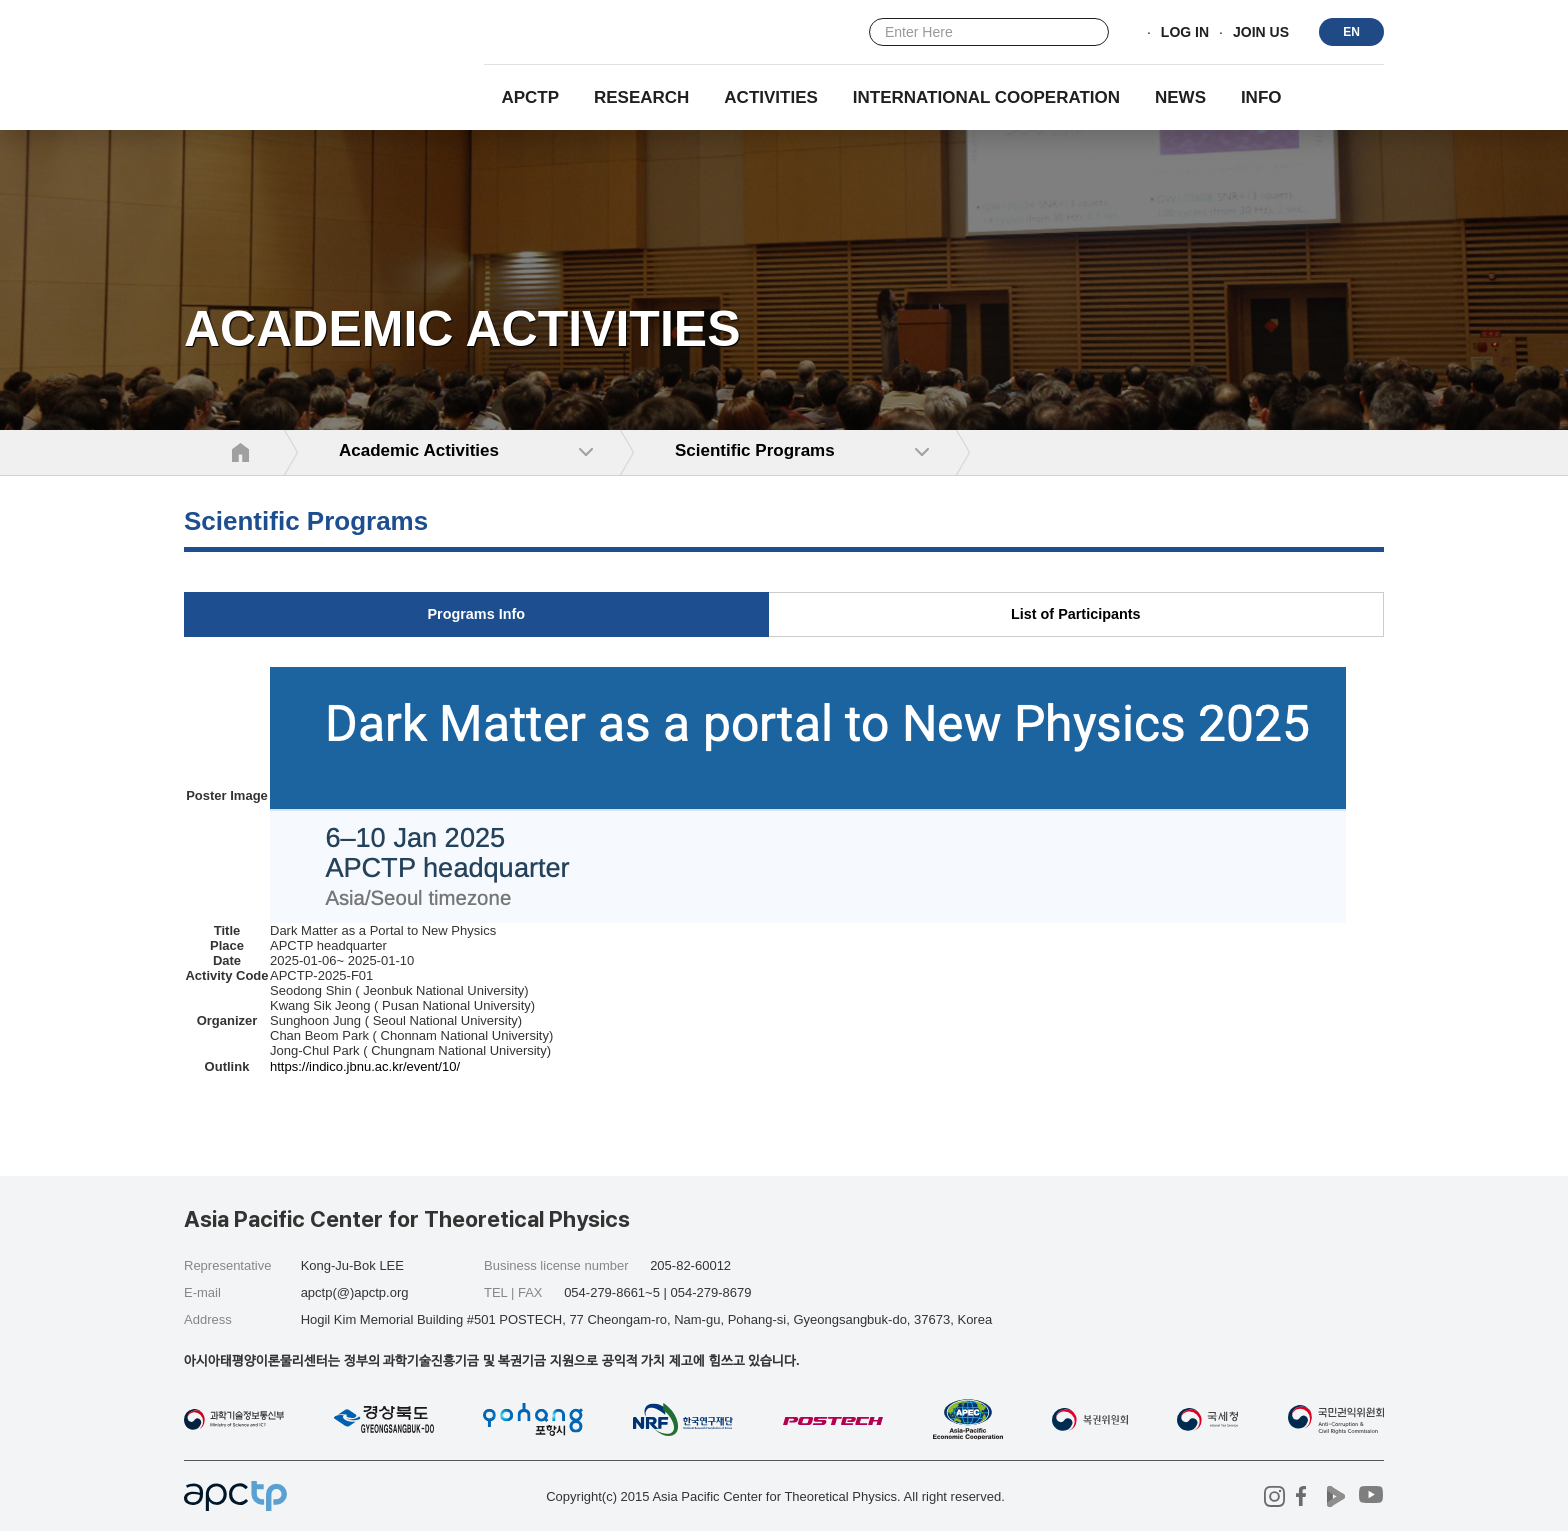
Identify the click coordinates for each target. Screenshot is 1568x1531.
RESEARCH (641, 97)
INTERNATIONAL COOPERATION (986, 97)
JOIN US (1261, 33)
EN (1351, 32)
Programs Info (476, 614)
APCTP (530, 97)
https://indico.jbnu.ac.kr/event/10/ (365, 1066)
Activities (771, 97)
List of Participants (1076, 614)
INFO (1261, 97)
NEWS (1180, 97)
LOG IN (1185, 33)
